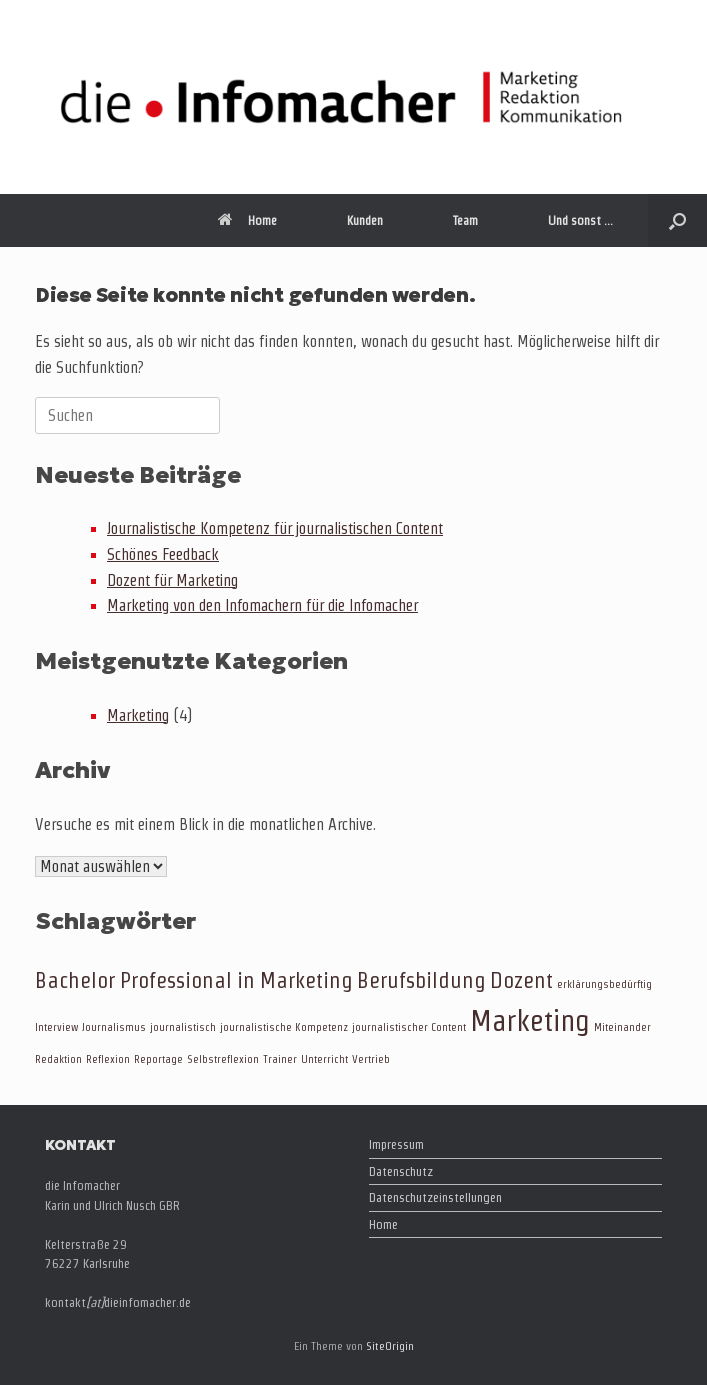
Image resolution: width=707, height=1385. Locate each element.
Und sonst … (580, 220)
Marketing (138, 715)
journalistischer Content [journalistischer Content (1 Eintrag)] (409, 1027)
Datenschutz (401, 1171)
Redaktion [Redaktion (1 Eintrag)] (58, 1059)
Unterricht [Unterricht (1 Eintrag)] (324, 1059)
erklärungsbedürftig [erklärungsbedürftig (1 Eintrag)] (604, 984)
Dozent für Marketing (172, 580)
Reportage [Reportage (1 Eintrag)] (158, 1059)
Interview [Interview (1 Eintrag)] (56, 1027)
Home (247, 220)
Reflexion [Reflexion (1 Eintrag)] (108, 1059)
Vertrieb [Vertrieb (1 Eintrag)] (371, 1059)
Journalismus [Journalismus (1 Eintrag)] (114, 1027)
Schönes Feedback (163, 554)
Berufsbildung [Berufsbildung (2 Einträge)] (421, 980)
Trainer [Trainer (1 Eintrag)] (280, 1059)
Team (465, 220)
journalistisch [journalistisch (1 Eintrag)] (183, 1027)
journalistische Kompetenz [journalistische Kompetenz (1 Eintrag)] (284, 1027)
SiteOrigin (390, 1346)
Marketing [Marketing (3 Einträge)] (530, 1021)
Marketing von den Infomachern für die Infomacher (262, 605)
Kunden (365, 220)
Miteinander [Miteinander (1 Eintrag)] (622, 1027)
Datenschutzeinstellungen (435, 1197)
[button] (677, 220)
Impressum (396, 1144)
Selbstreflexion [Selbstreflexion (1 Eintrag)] (223, 1059)
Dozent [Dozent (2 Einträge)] (521, 980)
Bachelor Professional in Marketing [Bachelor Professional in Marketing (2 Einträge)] (194, 980)
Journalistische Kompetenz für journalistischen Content (275, 528)
